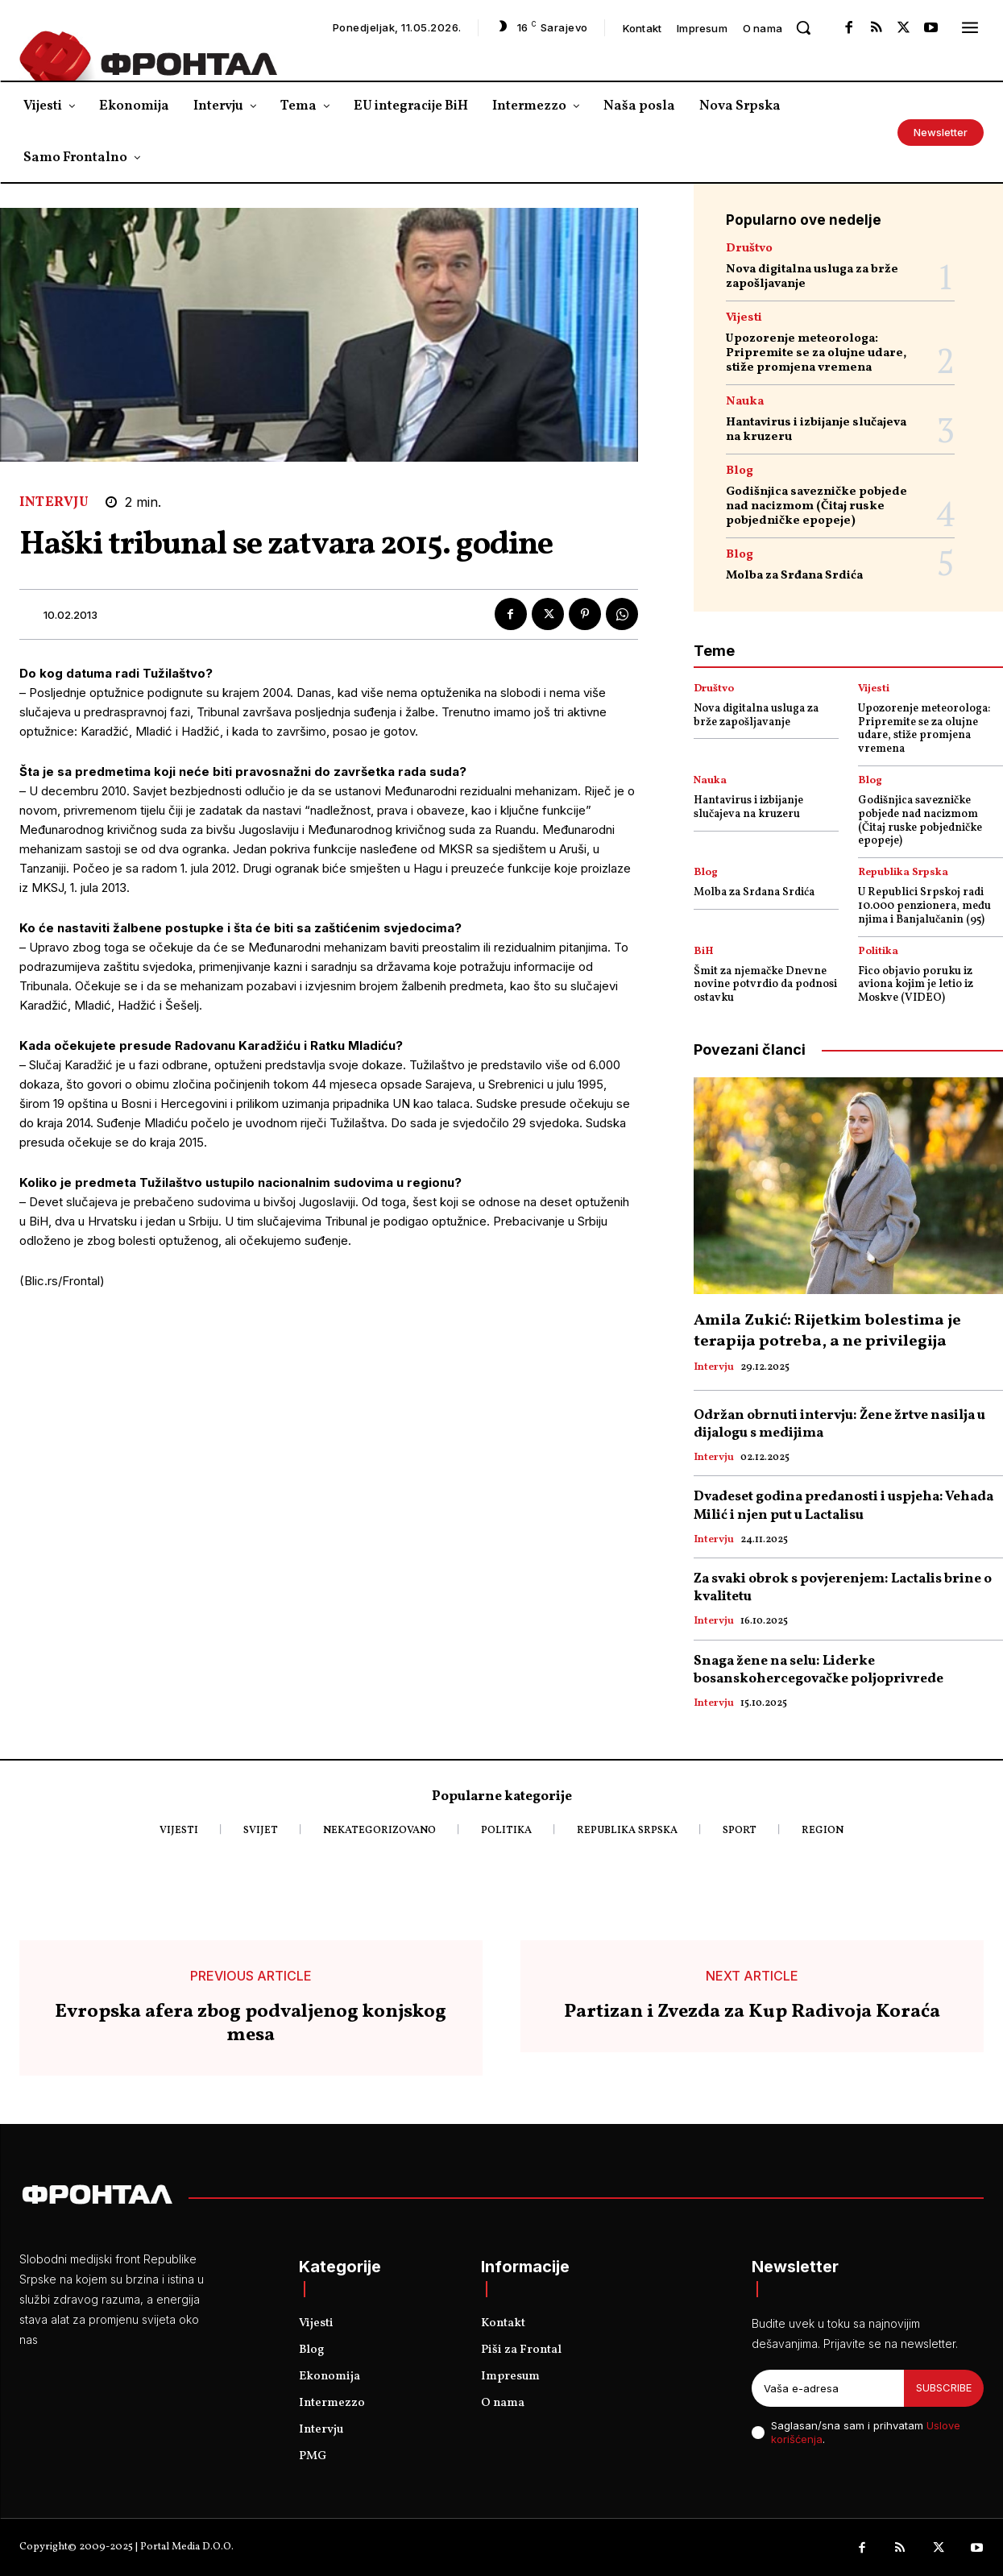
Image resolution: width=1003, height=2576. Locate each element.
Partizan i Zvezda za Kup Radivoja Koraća (752, 2012)
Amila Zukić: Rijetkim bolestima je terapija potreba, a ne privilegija (827, 1331)
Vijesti (744, 318)
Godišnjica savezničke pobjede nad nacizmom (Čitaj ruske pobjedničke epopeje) (816, 506)
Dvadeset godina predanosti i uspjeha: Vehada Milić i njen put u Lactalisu (843, 1505)
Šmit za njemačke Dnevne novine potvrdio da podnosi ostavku (765, 985)
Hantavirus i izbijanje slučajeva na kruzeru (816, 430)
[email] (828, 2388)
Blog (739, 471)
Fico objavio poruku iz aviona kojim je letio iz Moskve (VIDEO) (915, 985)
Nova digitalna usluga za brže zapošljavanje (812, 276)
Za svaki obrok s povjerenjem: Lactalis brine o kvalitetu (843, 1588)
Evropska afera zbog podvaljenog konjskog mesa (250, 2024)
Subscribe (944, 2387)
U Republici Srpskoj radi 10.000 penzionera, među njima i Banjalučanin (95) (924, 906)
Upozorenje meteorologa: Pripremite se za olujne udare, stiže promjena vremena (816, 353)
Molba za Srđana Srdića (794, 575)
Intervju (54, 502)
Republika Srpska (903, 873)
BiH (704, 952)
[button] (803, 27)
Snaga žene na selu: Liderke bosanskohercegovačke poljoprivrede (818, 1670)
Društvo (749, 249)
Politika (878, 952)
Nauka (745, 402)
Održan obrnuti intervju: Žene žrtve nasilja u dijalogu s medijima (839, 1424)
